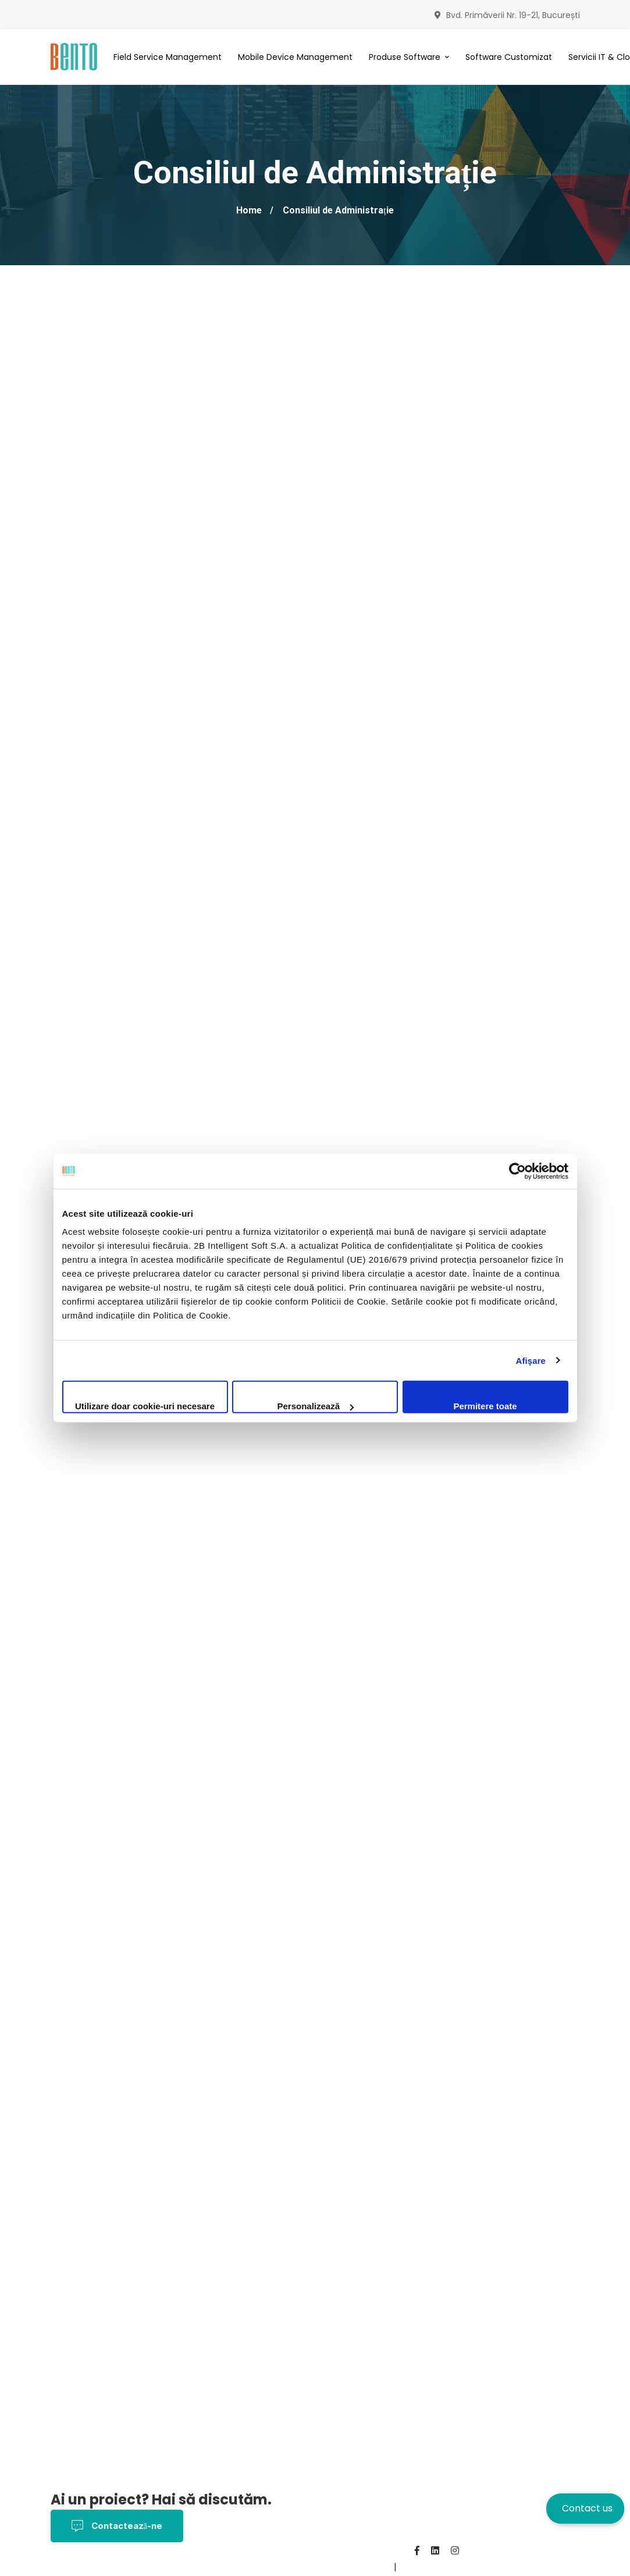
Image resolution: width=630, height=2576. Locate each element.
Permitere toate (485, 1406)
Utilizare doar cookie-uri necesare (145, 1406)
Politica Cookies (176, 2567)
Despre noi (246, 2567)
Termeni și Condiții (92, 2567)
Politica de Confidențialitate (307, 2550)
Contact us (587, 2508)
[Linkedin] (435, 2550)
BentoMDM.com (356, 2567)
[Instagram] (455, 2550)
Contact (296, 2567)
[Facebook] (417, 2550)
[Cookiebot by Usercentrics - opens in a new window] (517, 1171)
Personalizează (315, 1406)
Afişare (531, 1360)
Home (249, 210)
